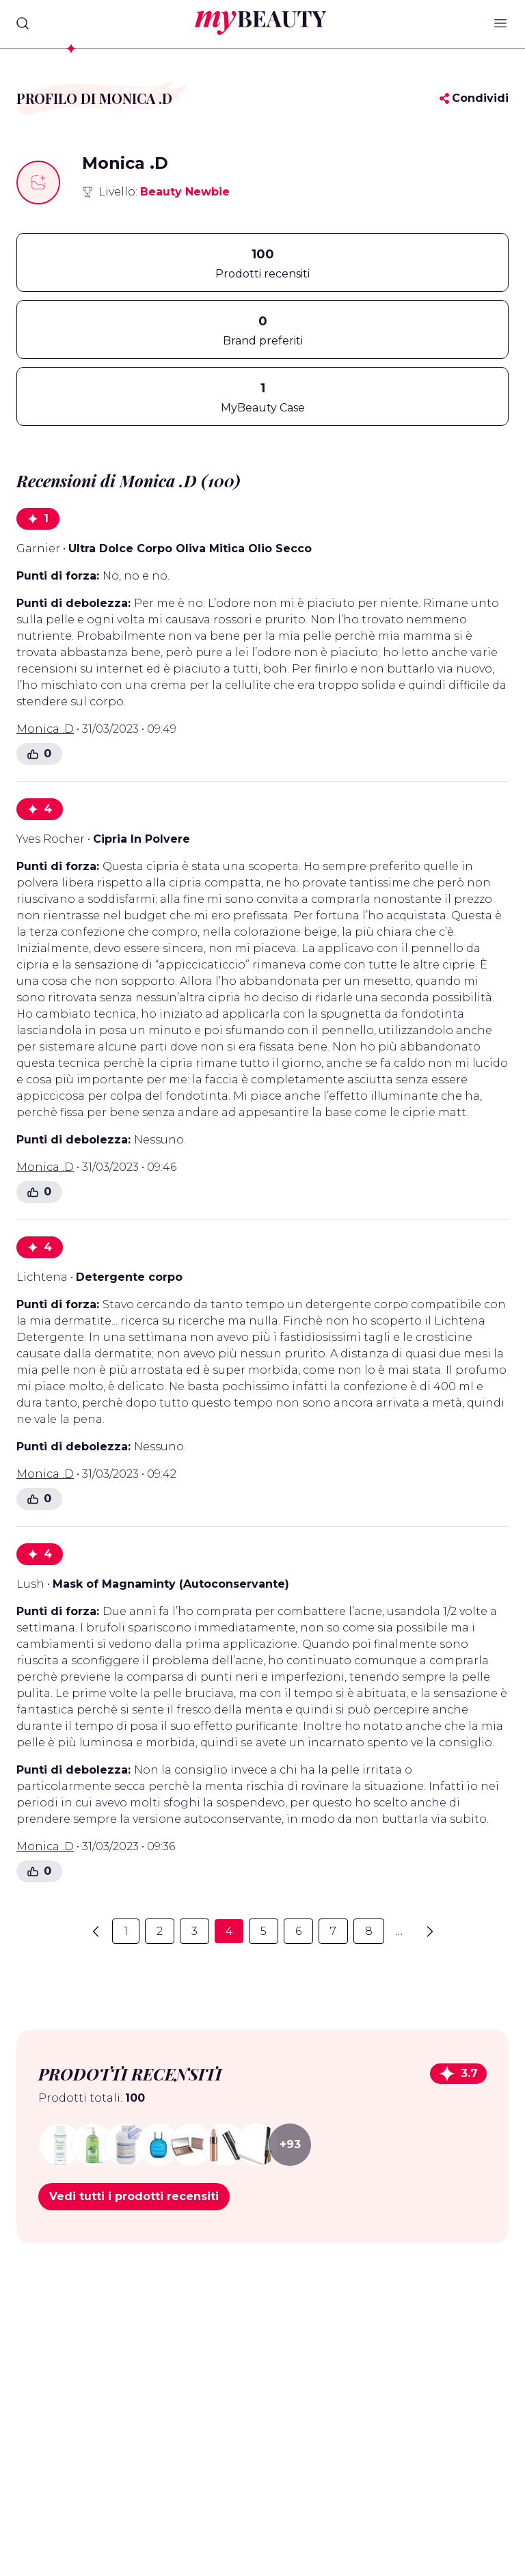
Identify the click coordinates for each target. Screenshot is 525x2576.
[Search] (22, 23)
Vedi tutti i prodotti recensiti (134, 2196)
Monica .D (45, 728)
